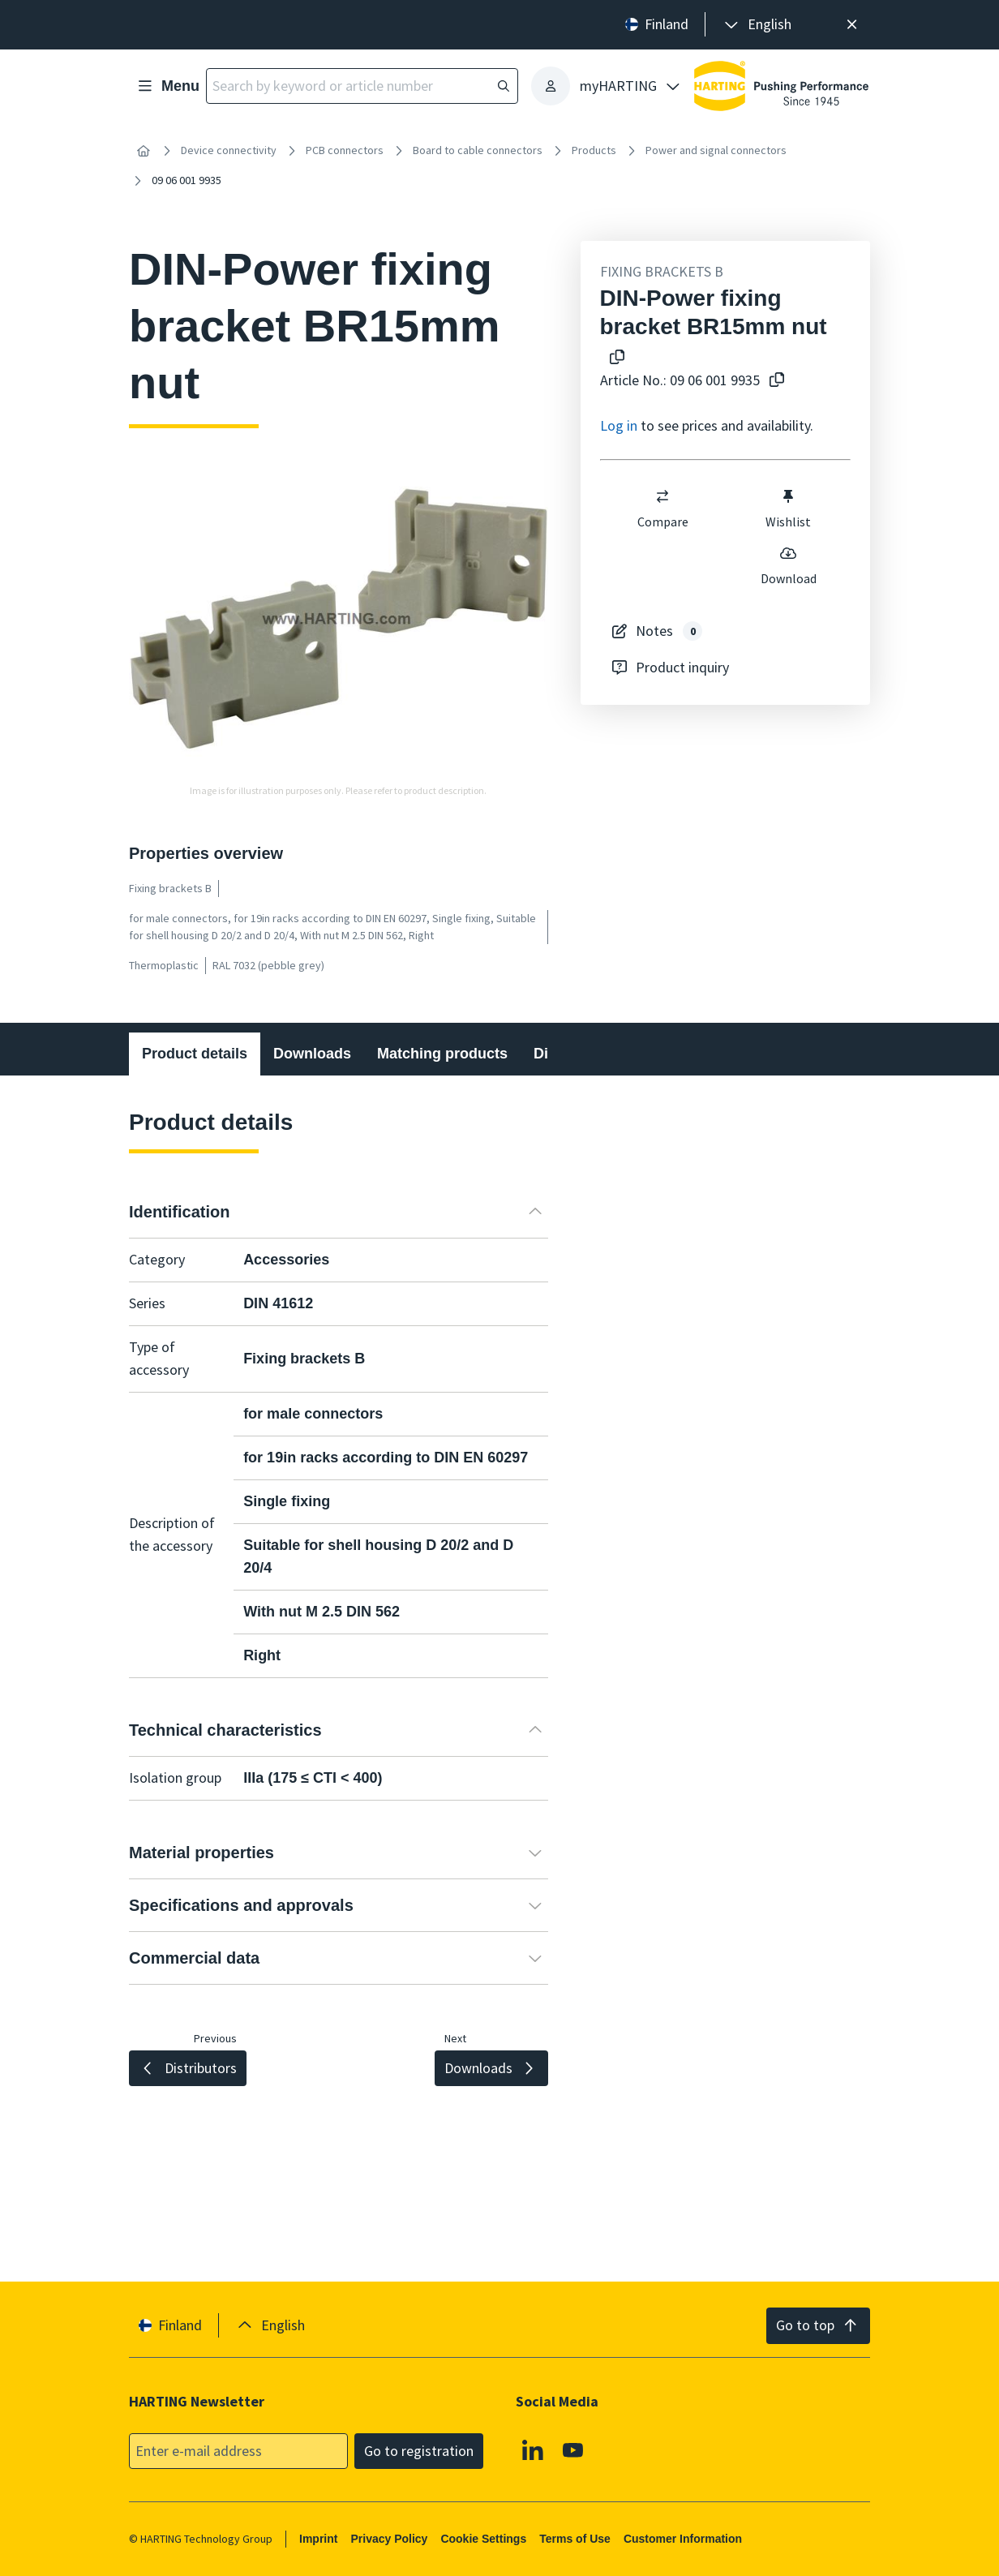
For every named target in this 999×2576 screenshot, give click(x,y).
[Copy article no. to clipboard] (773, 381)
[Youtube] (573, 2449)
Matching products (442, 1053)
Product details (194, 1053)
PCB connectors (345, 150)
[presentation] (756, 24)
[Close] (852, 24)
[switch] (662, 496)
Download (788, 565)
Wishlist (788, 508)
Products (594, 150)
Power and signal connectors (716, 150)
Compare (662, 508)
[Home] (143, 150)
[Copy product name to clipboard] (613, 358)
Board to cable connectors (477, 150)
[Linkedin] (533, 2449)
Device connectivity (229, 150)
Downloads (312, 1053)
